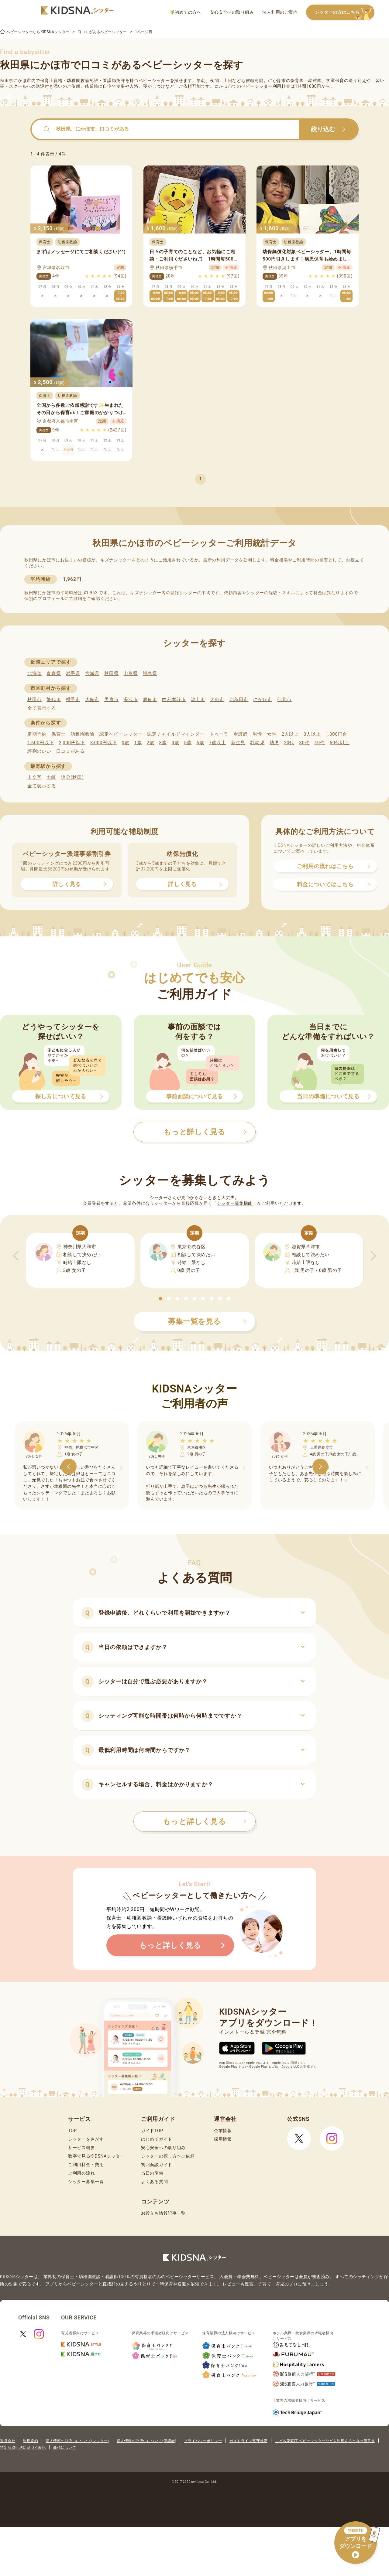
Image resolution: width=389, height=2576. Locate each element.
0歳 (125, 742)
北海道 (34, 673)
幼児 (274, 742)
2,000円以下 (72, 742)
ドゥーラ (219, 734)
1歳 (138, 742)
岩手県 (73, 673)
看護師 (240, 734)
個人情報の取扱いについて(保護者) (146, 2441)
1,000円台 (336, 734)
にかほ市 (262, 699)
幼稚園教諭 (83, 734)
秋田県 (111, 673)
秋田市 (34, 699)
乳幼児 (257, 742)
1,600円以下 (40, 742)
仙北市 (284, 699)
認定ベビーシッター (120, 734)
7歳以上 (217, 742)
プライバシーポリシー (203, 2441)
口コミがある (70, 751)
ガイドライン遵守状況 (248, 2441)
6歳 (200, 742)
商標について (64, 2447)
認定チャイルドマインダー (175, 734)
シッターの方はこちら (344, 12)
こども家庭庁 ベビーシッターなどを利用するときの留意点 (325, 2441)
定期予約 (36, 734)
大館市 (92, 699)
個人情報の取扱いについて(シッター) (77, 2441)
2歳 (150, 742)
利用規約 (30, 2441)
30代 (304, 742)
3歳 (163, 742)
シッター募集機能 (235, 1203)
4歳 (175, 742)
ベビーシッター (154, 80)
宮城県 (92, 673)
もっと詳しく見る (204, 1821)
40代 (320, 742)
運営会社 (7, 2441)
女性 (272, 734)
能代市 (53, 699)
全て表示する (41, 708)
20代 (289, 742)
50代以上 (339, 742)
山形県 (130, 673)
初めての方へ (185, 12)
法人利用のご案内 (280, 12)
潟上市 (198, 699)
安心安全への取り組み (232, 12)
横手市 (73, 699)
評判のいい (39, 751)
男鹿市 (111, 699)
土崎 (51, 777)
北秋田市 (238, 699)
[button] (160, 1298)
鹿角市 (150, 699)
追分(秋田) (72, 777)
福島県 (150, 673)
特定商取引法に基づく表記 (23, 2447)
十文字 (34, 777)
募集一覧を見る (207, 1321)
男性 (257, 734)
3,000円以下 (103, 742)
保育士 (58, 734)
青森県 (53, 673)
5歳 (188, 742)
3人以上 (312, 734)
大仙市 (217, 699)
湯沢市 (130, 699)
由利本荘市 (174, 699)
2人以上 (290, 734)
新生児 (238, 742)
